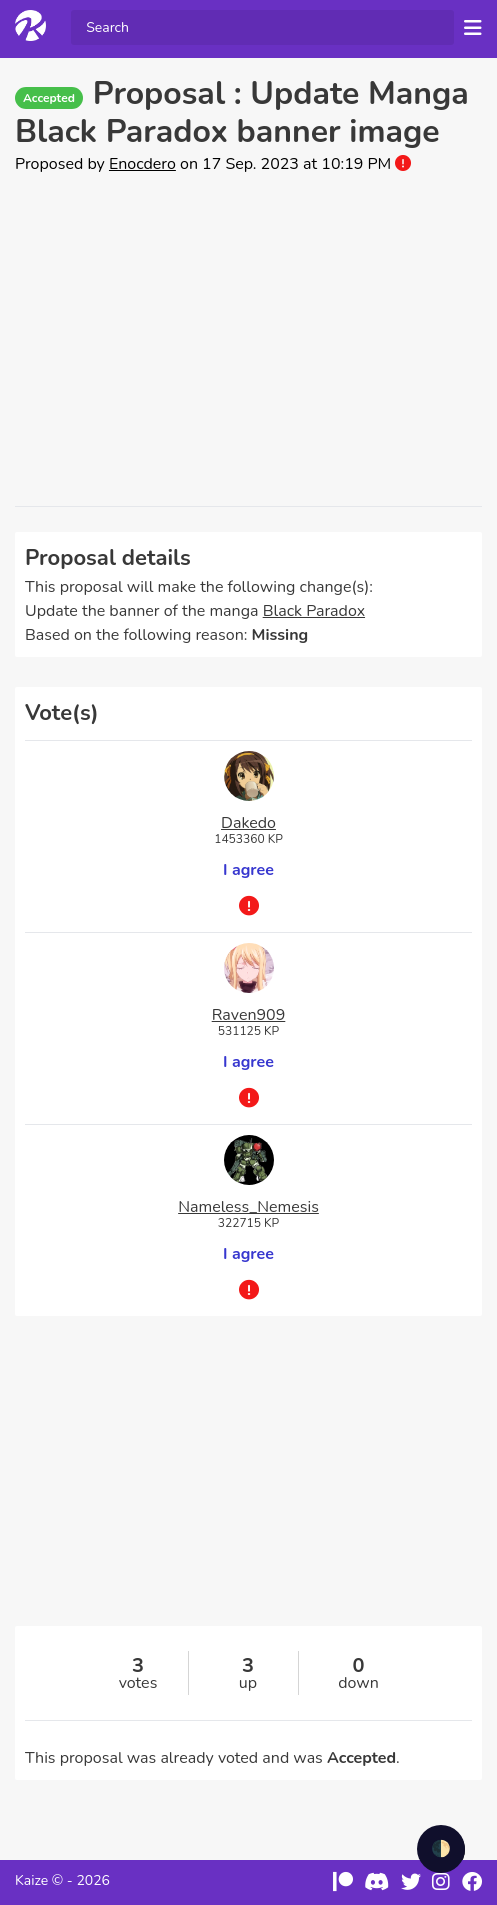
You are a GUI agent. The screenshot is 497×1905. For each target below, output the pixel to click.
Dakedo (248, 823)
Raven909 (249, 1015)
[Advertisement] (248, 341)
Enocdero (142, 164)
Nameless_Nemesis (248, 1207)
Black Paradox (314, 611)
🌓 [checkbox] (441, 1849)
